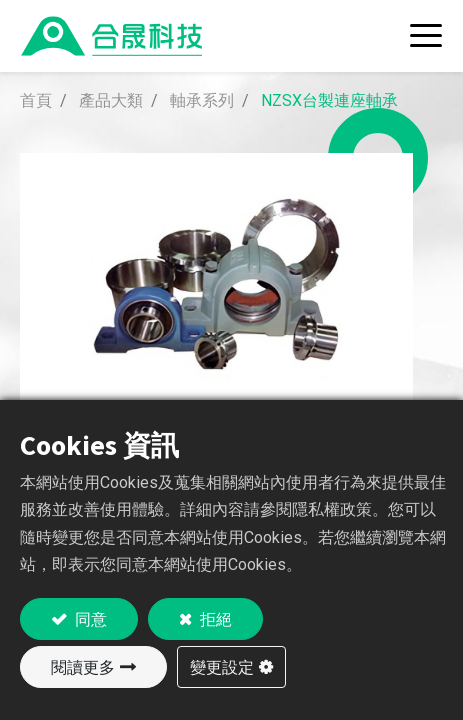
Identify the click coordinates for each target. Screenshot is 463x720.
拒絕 (214, 619)
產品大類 (111, 100)
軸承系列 (202, 100)
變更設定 (222, 667)
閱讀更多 (83, 667)
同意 (89, 619)
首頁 (36, 100)
